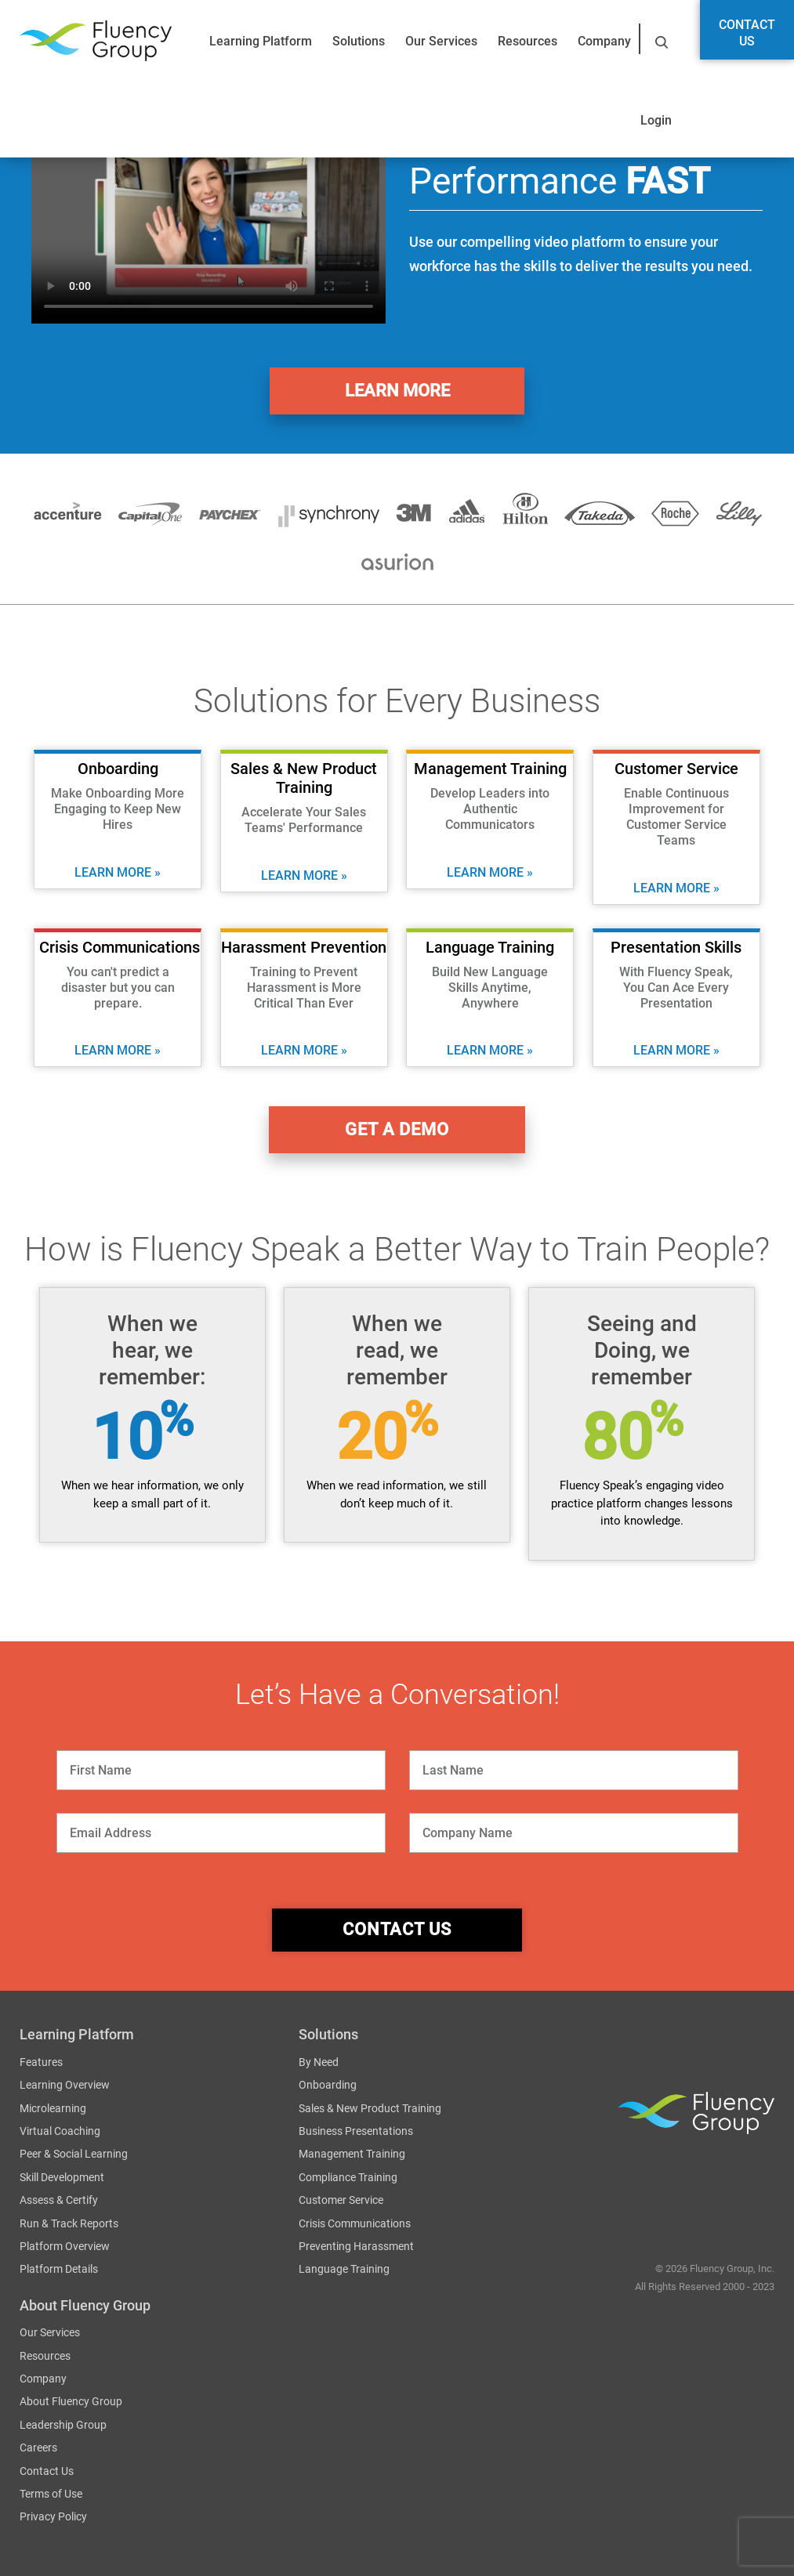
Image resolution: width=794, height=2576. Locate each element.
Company (604, 41)
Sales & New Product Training (370, 2108)
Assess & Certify (59, 2200)
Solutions (358, 41)
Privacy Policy (53, 2517)
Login (656, 120)
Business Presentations (356, 2132)
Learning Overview (65, 2085)
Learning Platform (260, 41)
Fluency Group (96, 41)
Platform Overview (65, 2247)
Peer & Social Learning (74, 2154)
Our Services (441, 41)
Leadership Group (63, 2425)
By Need (319, 2063)
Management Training (352, 2154)
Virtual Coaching (60, 2132)
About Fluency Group (71, 2402)
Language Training (344, 2269)
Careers (38, 2448)
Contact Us (747, 33)
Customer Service (341, 2200)
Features (41, 2063)
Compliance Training (348, 2178)
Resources (527, 41)
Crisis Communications (355, 2223)
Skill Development (62, 2178)
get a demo (397, 1130)
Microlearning (53, 2108)
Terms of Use (51, 2494)
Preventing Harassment (356, 2247)
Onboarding (328, 2085)
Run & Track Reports (69, 2223)
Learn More (397, 390)
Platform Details (59, 2269)
